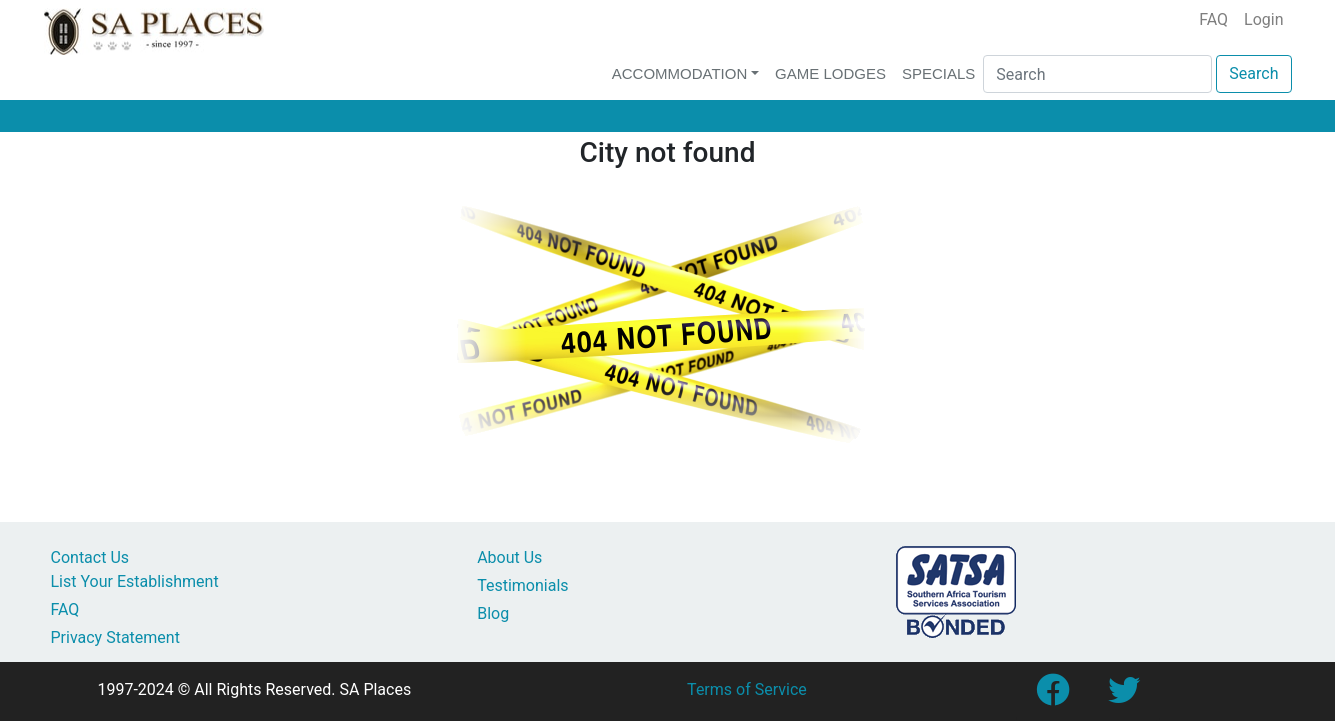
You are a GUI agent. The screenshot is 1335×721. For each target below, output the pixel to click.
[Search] (1097, 74)
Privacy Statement (115, 637)
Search (1253, 73)
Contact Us (90, 557)
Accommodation (680, 73)
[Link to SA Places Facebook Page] (1052, 696)
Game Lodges (830, 73)
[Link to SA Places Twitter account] (1124, 696)
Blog (493, 613)
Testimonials (522, 585)
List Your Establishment (135, 581)
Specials (938, 73)
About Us (509, 557)
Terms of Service (747, 689)
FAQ (1213, 19)
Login (1263, 19)
